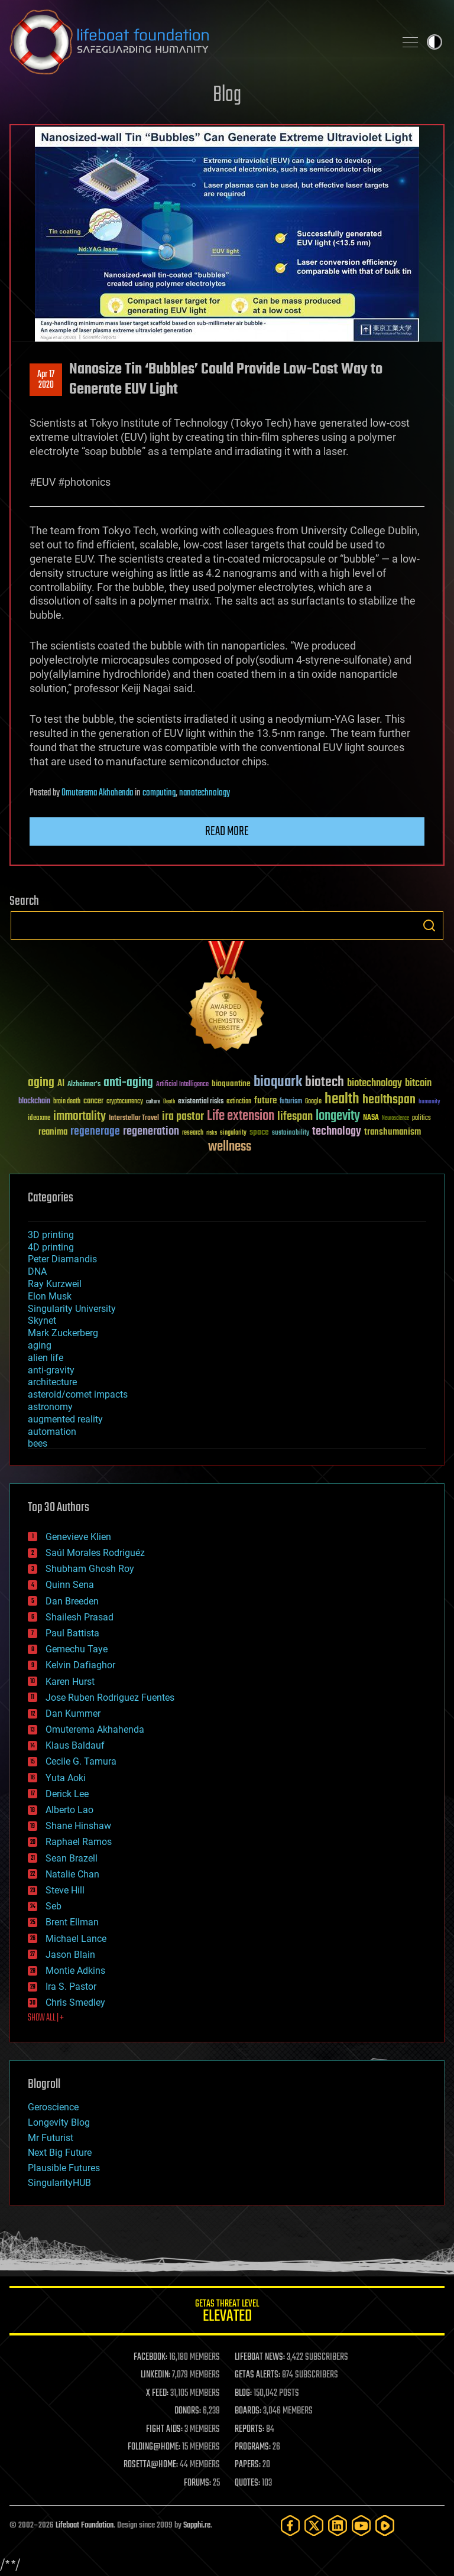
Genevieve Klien (78, 1536)
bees (37, 1443)
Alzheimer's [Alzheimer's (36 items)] (83, 1084)
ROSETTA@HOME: (151, 2465)
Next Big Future (60, 2152)
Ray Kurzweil (55, 1283)
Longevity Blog (59, 2122)
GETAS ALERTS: (257, 2375)
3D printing (51, 1234)
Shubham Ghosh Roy (90, 1568)
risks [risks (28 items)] (211, 1132)
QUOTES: (247, 2483)
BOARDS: (248, 2411)
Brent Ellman (72, 1922)
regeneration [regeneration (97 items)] (151, 1131)
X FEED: (157, 2393)
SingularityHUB (59, 2182)
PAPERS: (248, 2465)
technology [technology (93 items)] (336, 1132)
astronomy (50, 1406)
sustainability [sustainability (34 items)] (290, 1133)
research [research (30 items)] (192, 1133)
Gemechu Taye (77, 1649)
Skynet (42, 1320)
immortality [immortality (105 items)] (79, 1116)
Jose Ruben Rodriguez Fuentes (110, 1697)
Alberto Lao (69, 1809)
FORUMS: (197, 2483)
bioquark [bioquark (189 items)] (278, 1082)
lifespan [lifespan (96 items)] (295, 1116)
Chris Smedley (75, 2002)
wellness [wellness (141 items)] (229, 1147)
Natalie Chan (72, 1874)
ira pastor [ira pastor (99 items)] (183, 1116)
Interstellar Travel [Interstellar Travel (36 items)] (134, 1118)
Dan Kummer (73, 1713)
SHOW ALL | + (46, 2018)
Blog (227, 95)
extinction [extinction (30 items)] (238, 1102)
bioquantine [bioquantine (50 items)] (231, 1084)
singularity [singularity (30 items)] (233, 1133)
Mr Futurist (50, 2137)
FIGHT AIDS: (164, 2429)
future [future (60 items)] (265, 1100)
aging (39, 1345)
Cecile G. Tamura (81, 1761)
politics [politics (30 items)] (421, 1118)
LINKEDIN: (155, 2375)
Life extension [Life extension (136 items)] (240, 1116)
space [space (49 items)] (259, 1132)
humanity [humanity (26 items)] (429, 1102)
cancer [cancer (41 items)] (93, 1101)
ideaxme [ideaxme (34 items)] (39, 1119)
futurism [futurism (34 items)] (291, 1102)
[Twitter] (313, 2525)
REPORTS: (249, 2429)
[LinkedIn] (337, 2525)
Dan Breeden (72, 1601)
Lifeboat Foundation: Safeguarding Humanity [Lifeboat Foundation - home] (197, 41)
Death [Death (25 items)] (169, 1102)
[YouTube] (361, 2525)
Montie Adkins (75, 1970)
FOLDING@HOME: (154, 2447)
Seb (53, 1906)
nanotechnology (204, 793)
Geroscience (53, 2107)
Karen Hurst (70, 1681)
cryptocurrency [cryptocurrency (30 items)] (124, 1102)
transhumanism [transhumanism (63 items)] (392, 1132)
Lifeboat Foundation (85, 2525)
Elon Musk (50, 1296)
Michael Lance (76, 1938)
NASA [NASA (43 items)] (371, 1118)
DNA (37, 1271)
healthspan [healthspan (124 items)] (389, 1100)
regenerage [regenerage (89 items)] (95, 1131)
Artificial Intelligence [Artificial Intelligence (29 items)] (182, 1085)
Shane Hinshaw (78, 1825)
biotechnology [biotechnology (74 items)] (374, 1083)
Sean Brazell (72, 1858)
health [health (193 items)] (342, 1099)
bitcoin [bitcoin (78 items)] (418, 1083)
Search (429, 925)
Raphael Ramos (79, 1841)
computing (159, 793)
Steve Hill (65, 1890)
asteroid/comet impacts (78, 1394)
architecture (52, 1382)
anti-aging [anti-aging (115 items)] (128, 1083)
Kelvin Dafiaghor (80, 1665)
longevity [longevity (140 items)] (338, 1116)
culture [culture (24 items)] (153, 1102)
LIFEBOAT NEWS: (260, 2357)
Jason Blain (70, 1954)
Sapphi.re (196, 2525)
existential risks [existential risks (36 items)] (200, 1101)
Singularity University (72, 1308)
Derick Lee (67, 1793)
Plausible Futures (64, 2168)
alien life (45, 1357)
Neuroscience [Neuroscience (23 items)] (395, 1119)
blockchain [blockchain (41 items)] (34, 1101)
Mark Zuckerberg (63, 1333)
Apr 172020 (45, 380)
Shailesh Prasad (80, 1617)
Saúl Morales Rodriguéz (95, 1552)
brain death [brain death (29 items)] (66, 1102)
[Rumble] (384, 2525)
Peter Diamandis (62, 1259)
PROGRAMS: (253, 2447)
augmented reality (65, 1419)
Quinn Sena (70, 1584)
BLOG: (243, 2393)
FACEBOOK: (150, 2357)
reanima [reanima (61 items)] (52, 1132)
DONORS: (187, 2411)
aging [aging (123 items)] (41, 1083)
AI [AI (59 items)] (60, 1084)
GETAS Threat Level (227, 2312)
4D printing (51, 1247)
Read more (227, 831)
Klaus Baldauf (75, 1745)
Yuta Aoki (66, 1778)
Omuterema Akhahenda (97, 793)
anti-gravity (51, 1370)
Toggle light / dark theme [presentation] (434, 42)
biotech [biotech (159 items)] (324, 1082)
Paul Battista (72, 1633)
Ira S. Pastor (71, 1986)
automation (52, 1431)
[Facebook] (290, 2525)
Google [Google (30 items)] (313, 1102)
